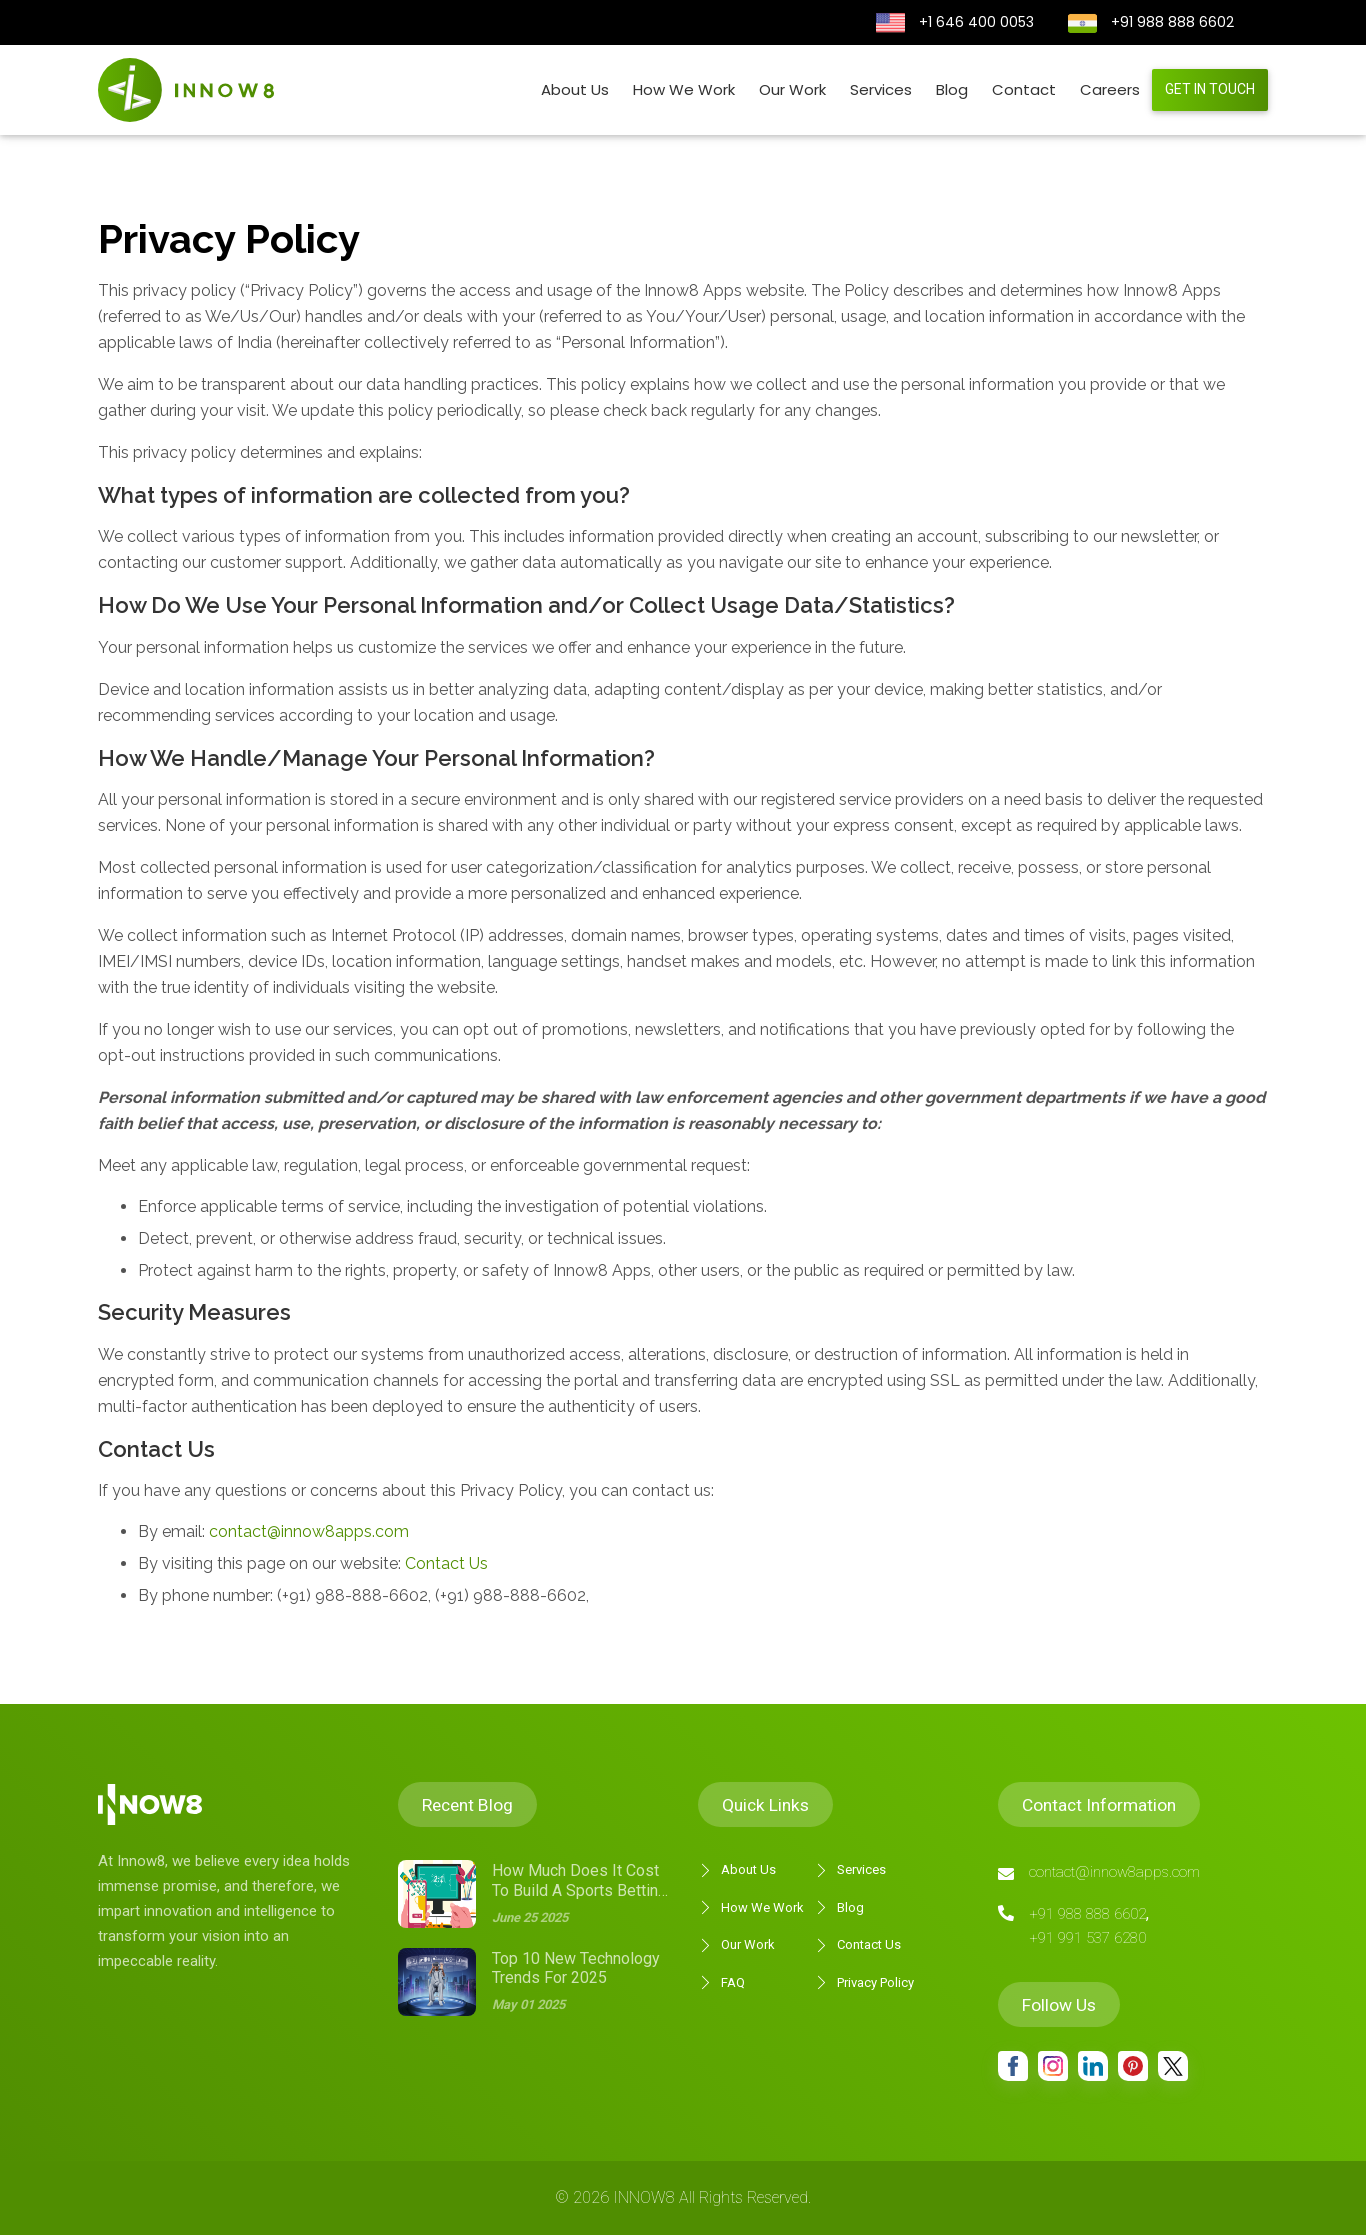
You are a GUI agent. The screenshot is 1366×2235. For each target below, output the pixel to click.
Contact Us (444, 1563)
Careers (1110, 89)
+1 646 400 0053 (976, 22)
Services (881, 89)
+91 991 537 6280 (1087, 1938)
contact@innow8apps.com (309, 1531)
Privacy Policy (864, 1982)
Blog (952, 89)
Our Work (792, 89)
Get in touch (1210, 89)
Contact (1024, 89)
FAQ (721, 1982)
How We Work (684, 89)
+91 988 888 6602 (1172, 22)
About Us (575, 89)
